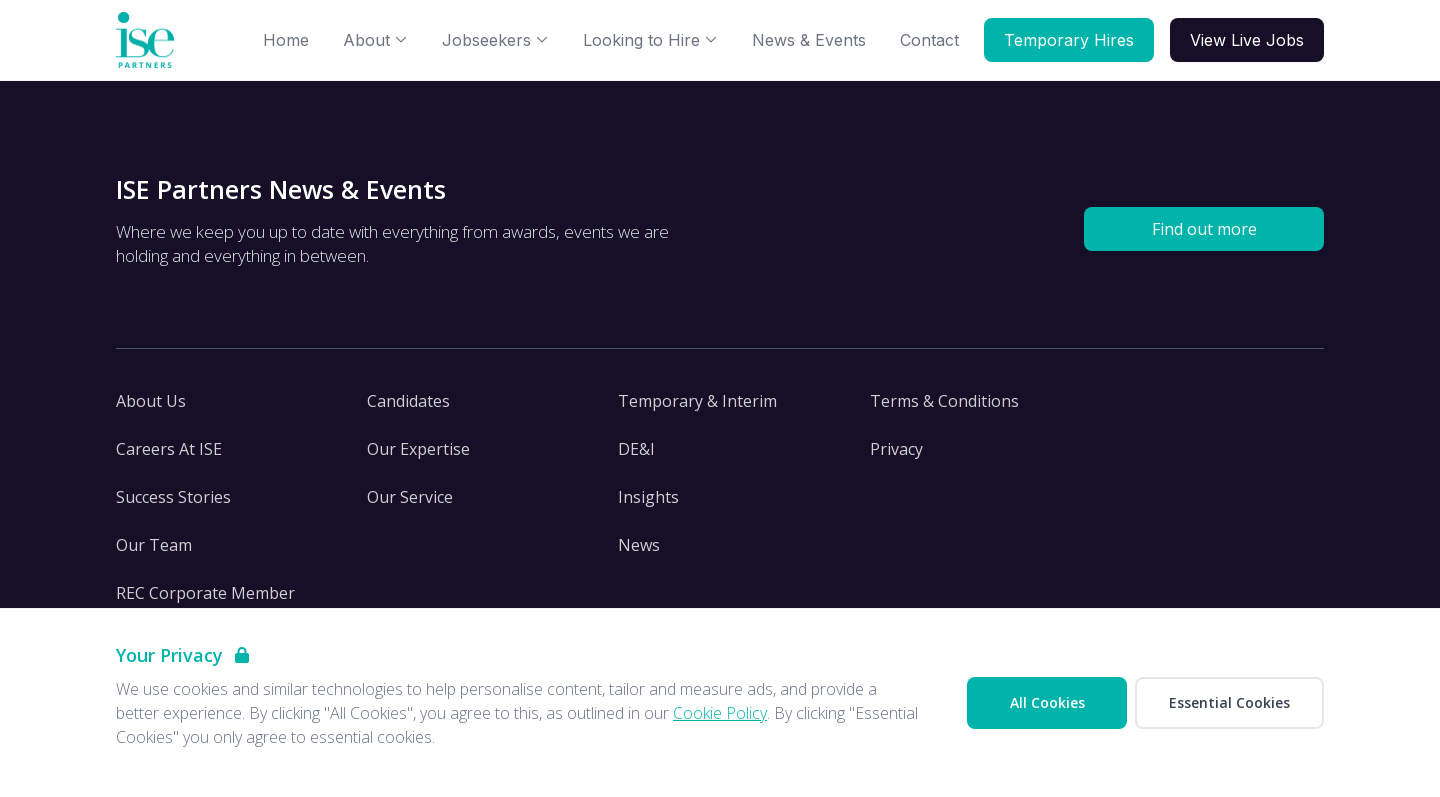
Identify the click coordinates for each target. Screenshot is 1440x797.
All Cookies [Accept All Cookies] (1047, 702)
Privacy (896, 449)
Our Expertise (418, 449)
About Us (151, 401)
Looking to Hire (650, 40)
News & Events (809, 40)
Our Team (154, 545)
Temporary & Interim (697, 401)
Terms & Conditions (944, 401)
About (375, 40)
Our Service (410, 497)
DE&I (636, 449)
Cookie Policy (720, 713)
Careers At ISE (169, 449)
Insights (648, 497)
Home (286, 40)
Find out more (1204, 229)
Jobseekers (495, 40)
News (639, 545)
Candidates (408, 401)
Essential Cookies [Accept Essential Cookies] (1229, 702)
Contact (929, 40)
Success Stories (173, 497)
